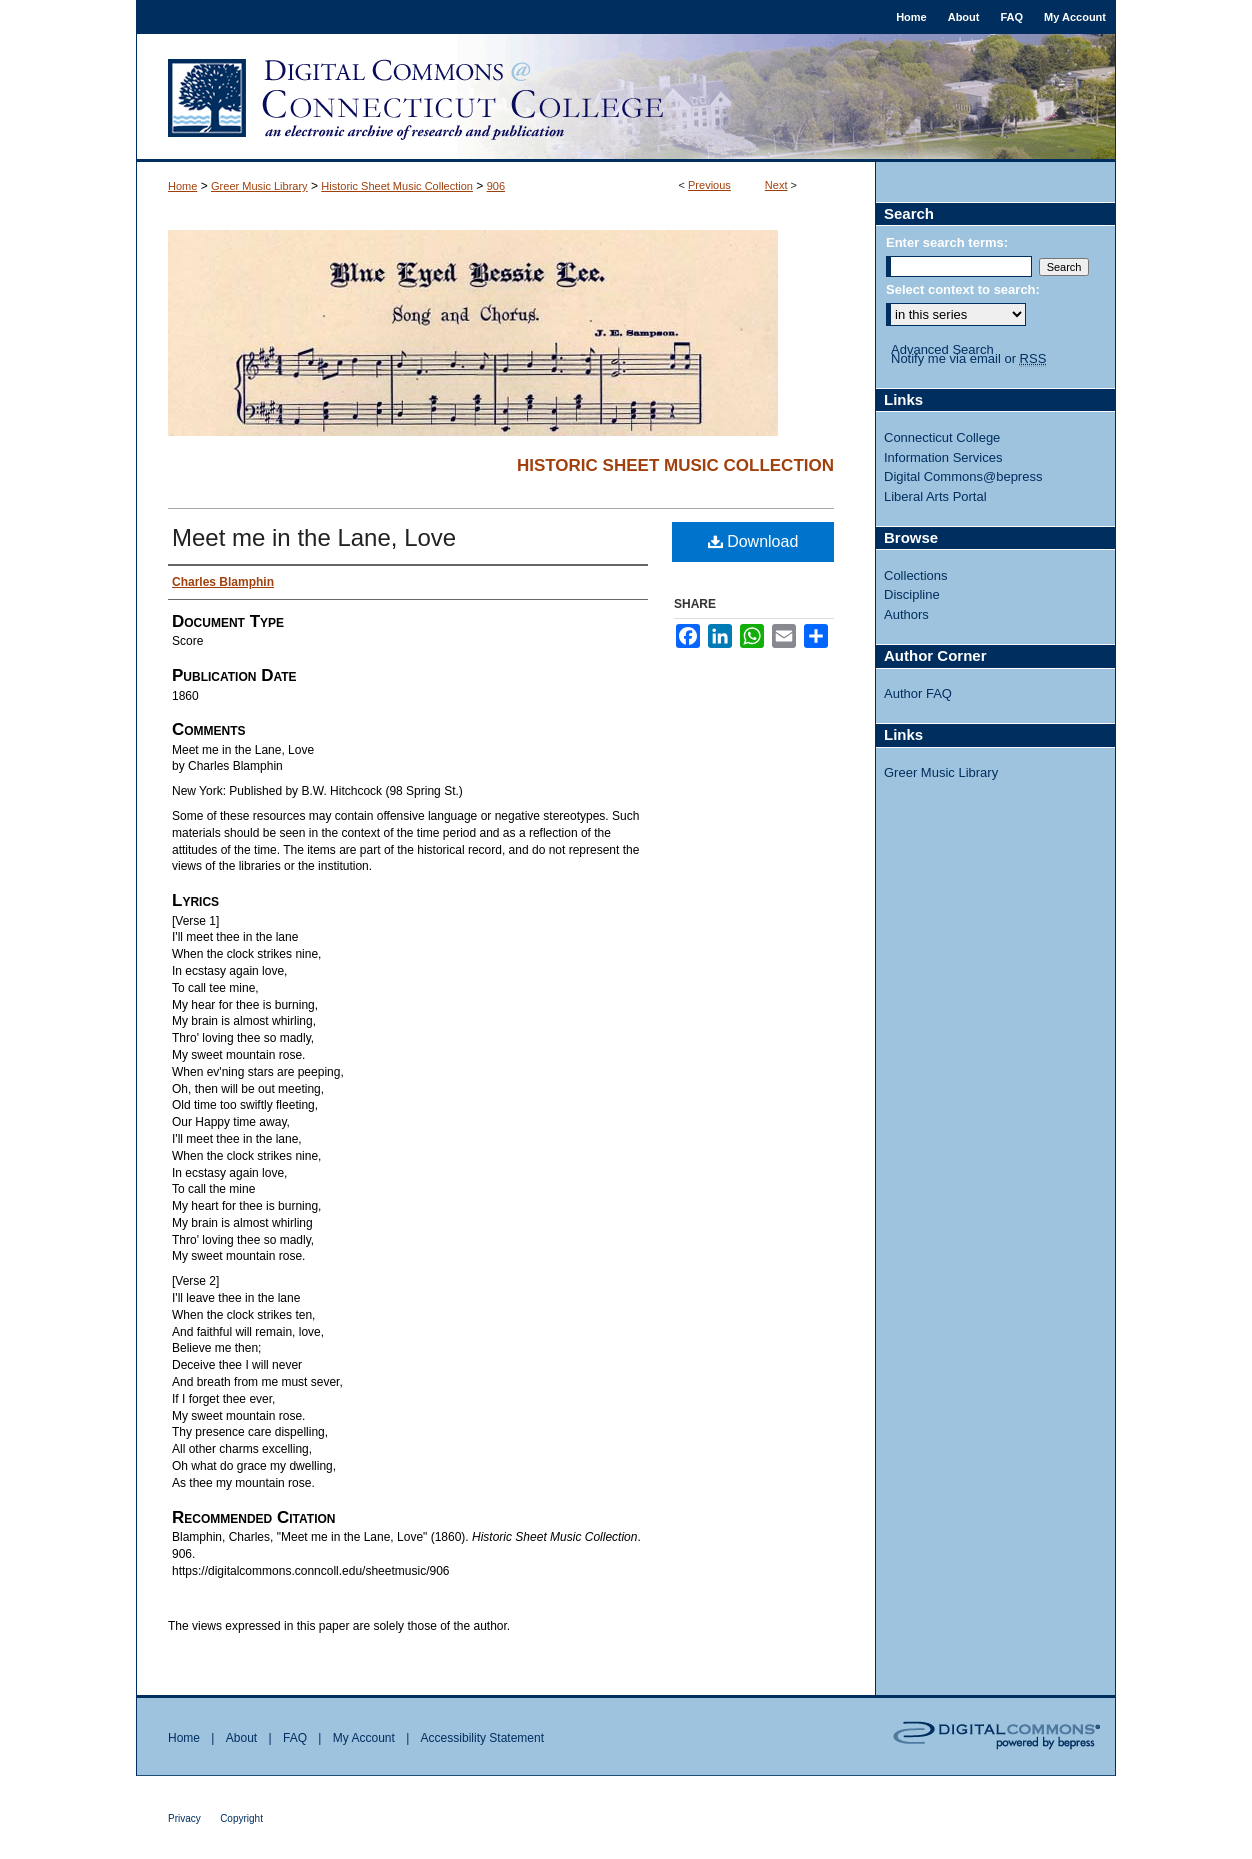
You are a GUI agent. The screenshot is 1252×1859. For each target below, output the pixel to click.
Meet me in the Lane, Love (314, 537)
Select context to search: (963, 289)
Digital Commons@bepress (963, 476)
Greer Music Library (259, 186)
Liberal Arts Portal (935, 496)
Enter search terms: (947, 242)
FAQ (295, 1738)
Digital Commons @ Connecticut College (626, 98)
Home (182, 186)
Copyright (241, 1818)
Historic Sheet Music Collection (397, 186)
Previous (709, 185)
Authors (906, 614)
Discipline (912, 594)
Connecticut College (942, 437)
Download (753, 541)
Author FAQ (918, 693)
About (241, 1738)
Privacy (184, 1818)
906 (496, 186)
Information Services (943, 457)
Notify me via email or (968, 359)
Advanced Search (942, 349)
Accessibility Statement (482, 1738)
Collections (916, 575)
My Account (364, 1738)
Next (776, 185)
